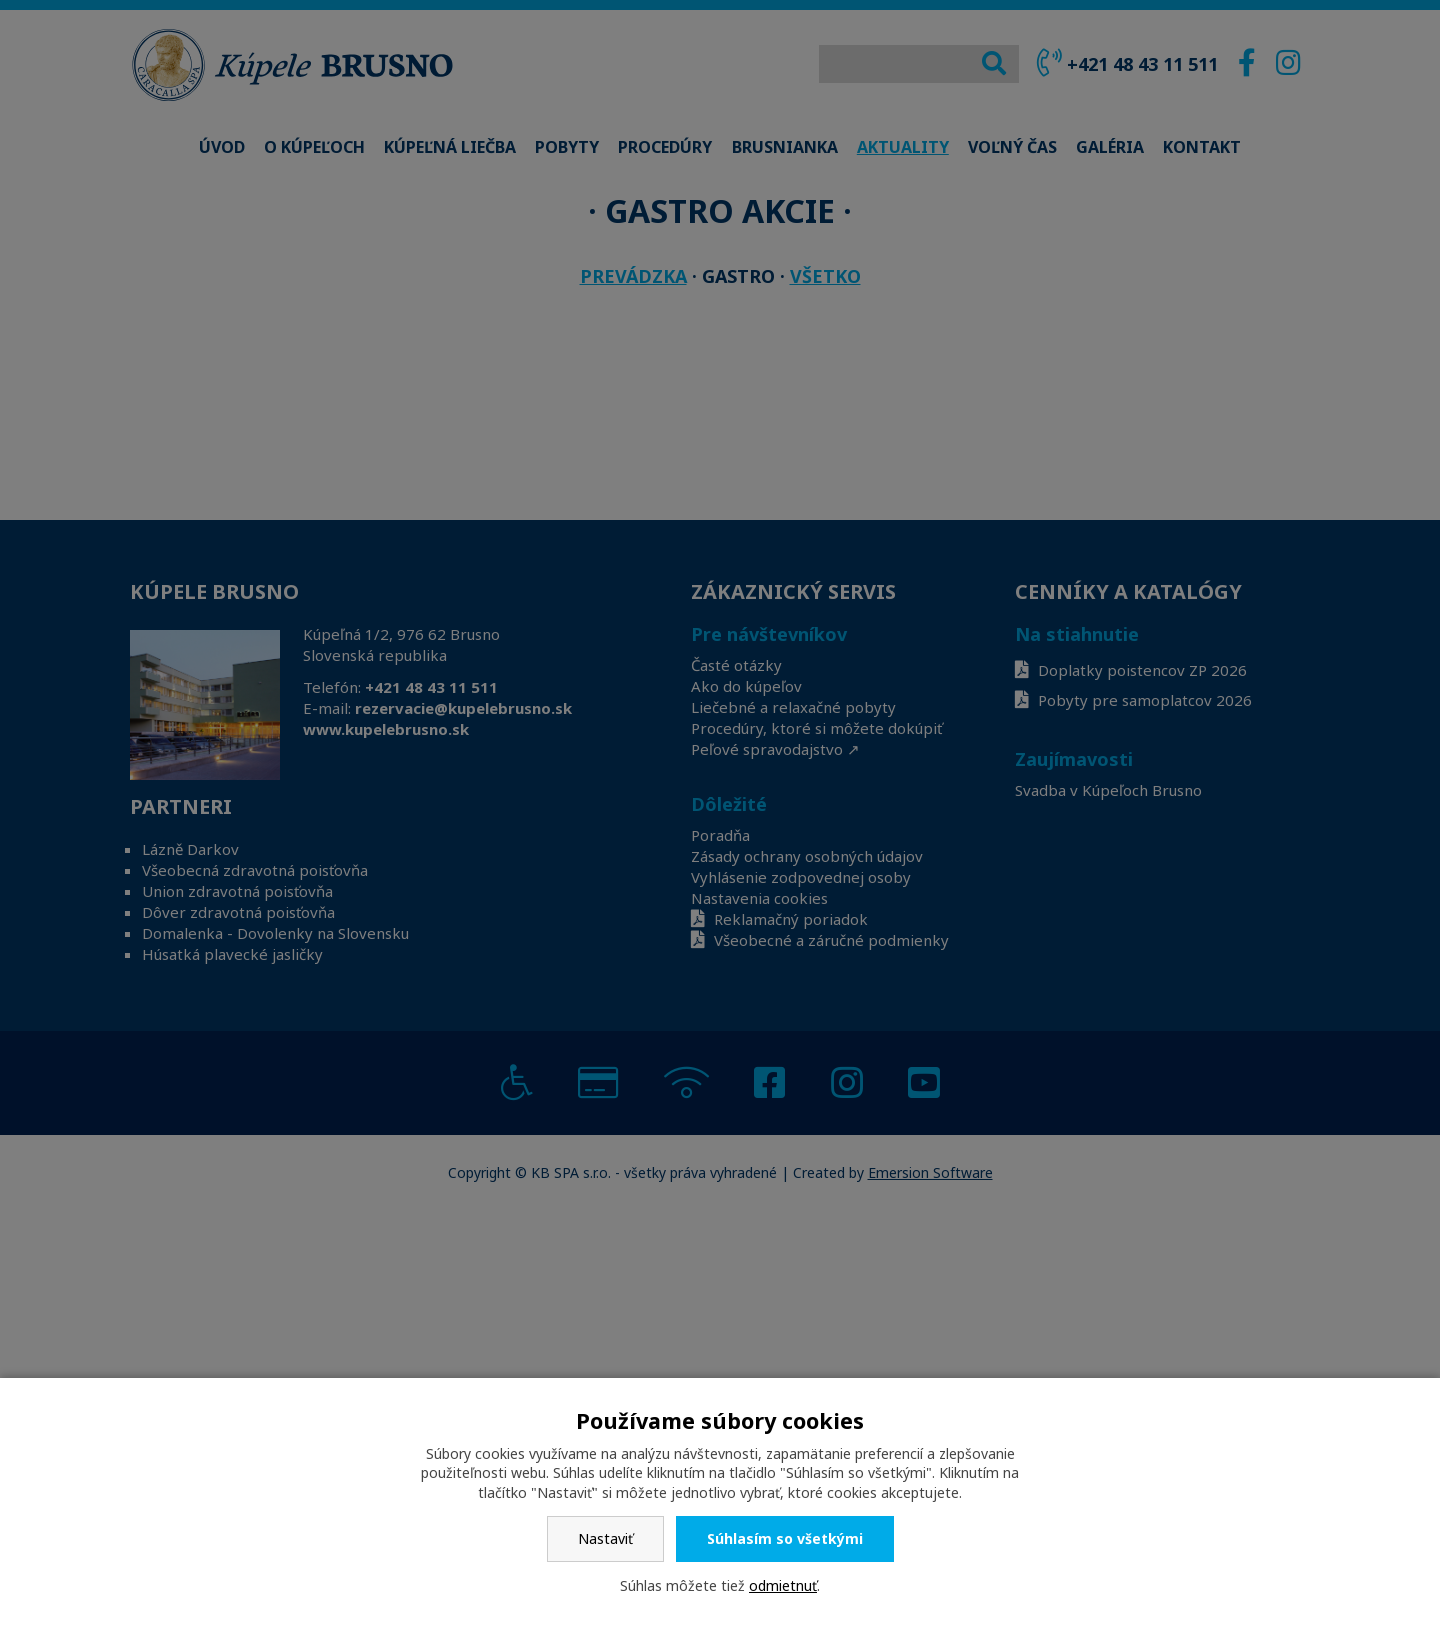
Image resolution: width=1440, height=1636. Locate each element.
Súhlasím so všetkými (785, 1538)
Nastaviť (605, 1538)
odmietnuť (783, 1585)
